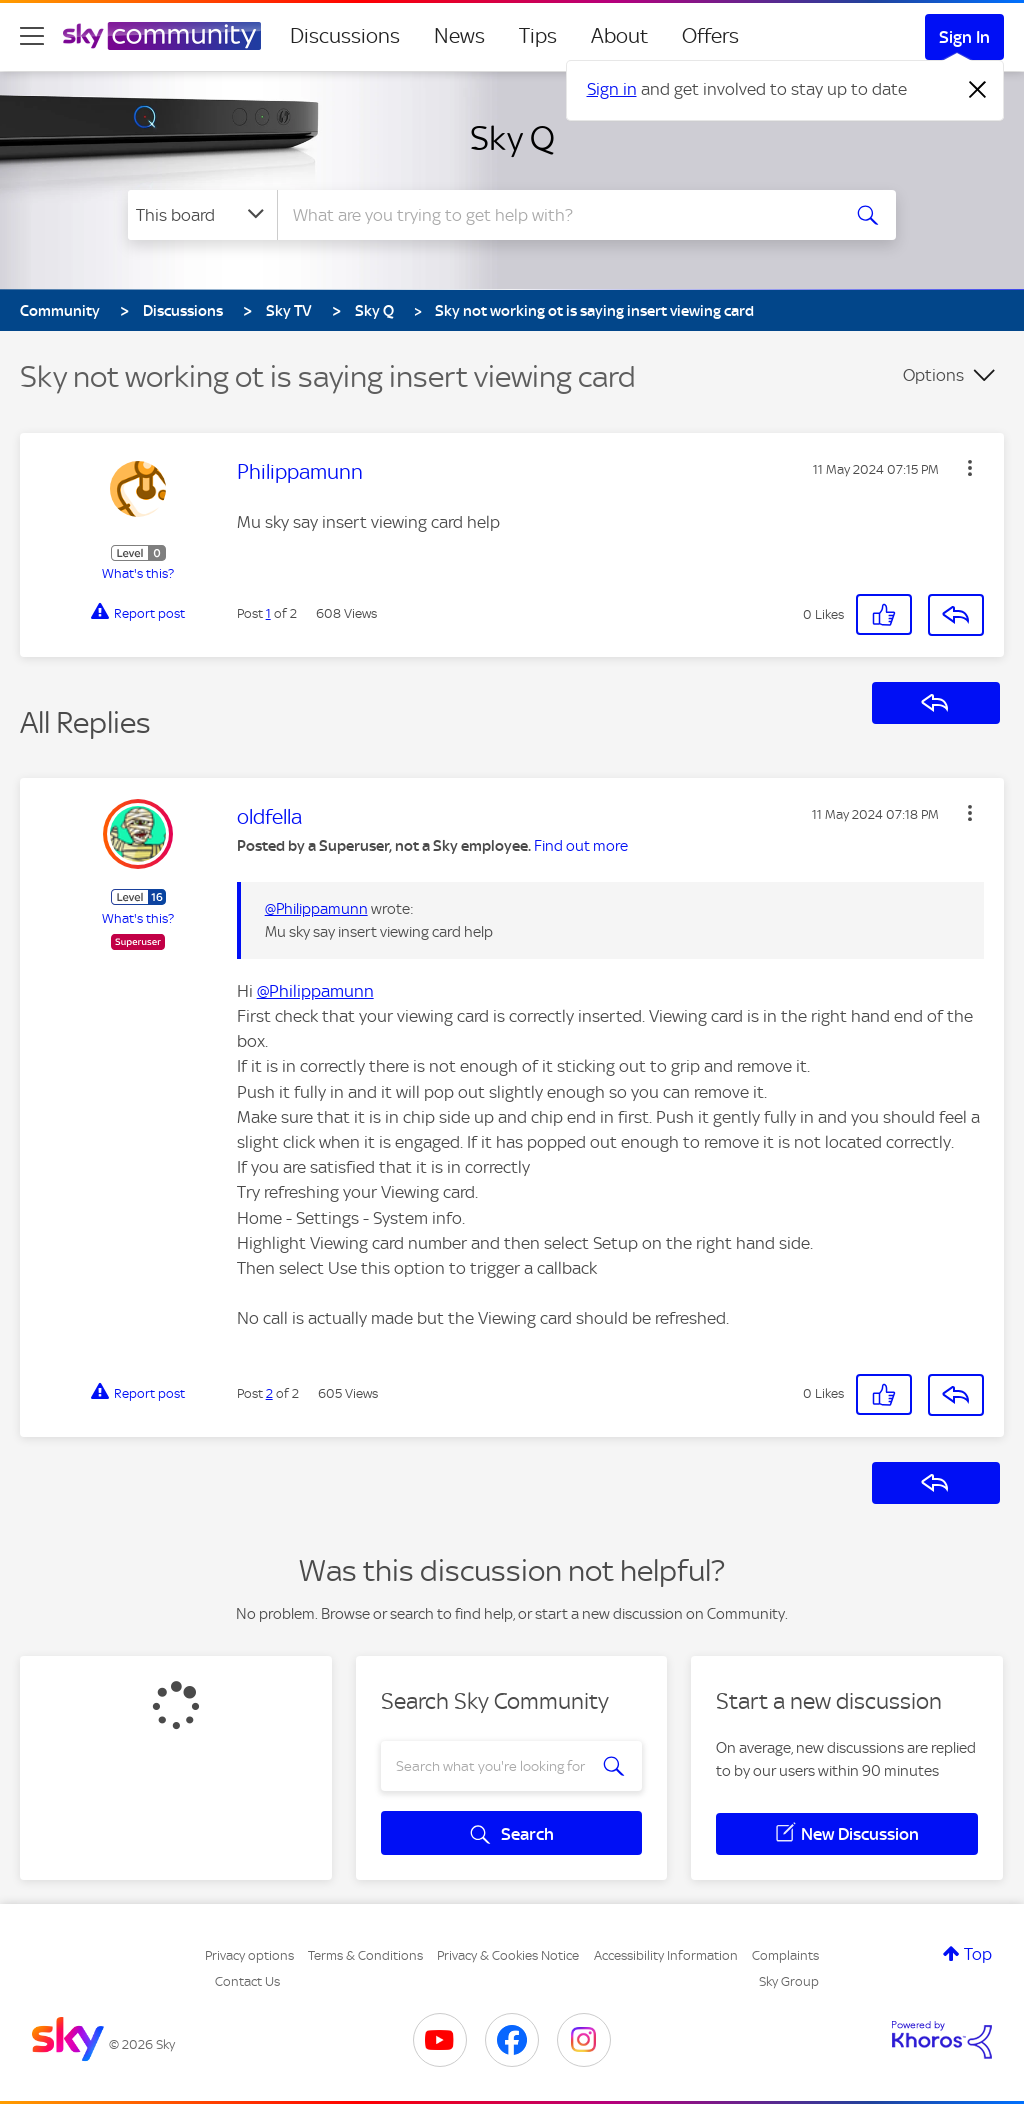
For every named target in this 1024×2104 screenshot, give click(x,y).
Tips (538, 36)
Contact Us (247, 1981)
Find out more (581, 846)
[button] (970, 468)
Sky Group (789, 1981)
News (459, 36)
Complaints (785, 1955)
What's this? (138, 573)
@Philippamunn (316, 909)
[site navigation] (32, 36)
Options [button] (933, 375)
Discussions (345, 36)
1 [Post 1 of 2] (268, 613)
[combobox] (556, 215)
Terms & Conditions (365, 1955)
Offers (710, 36)
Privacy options (249, 1955)
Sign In (964, 37)
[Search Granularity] (202, 215)
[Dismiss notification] (978, 90)
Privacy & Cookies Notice (508, 1955)
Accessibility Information (666, 1955)
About (619, 36)
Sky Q (512, 138)
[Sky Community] (162, 36)
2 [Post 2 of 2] (269, 1393)
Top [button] (978, 1954)
